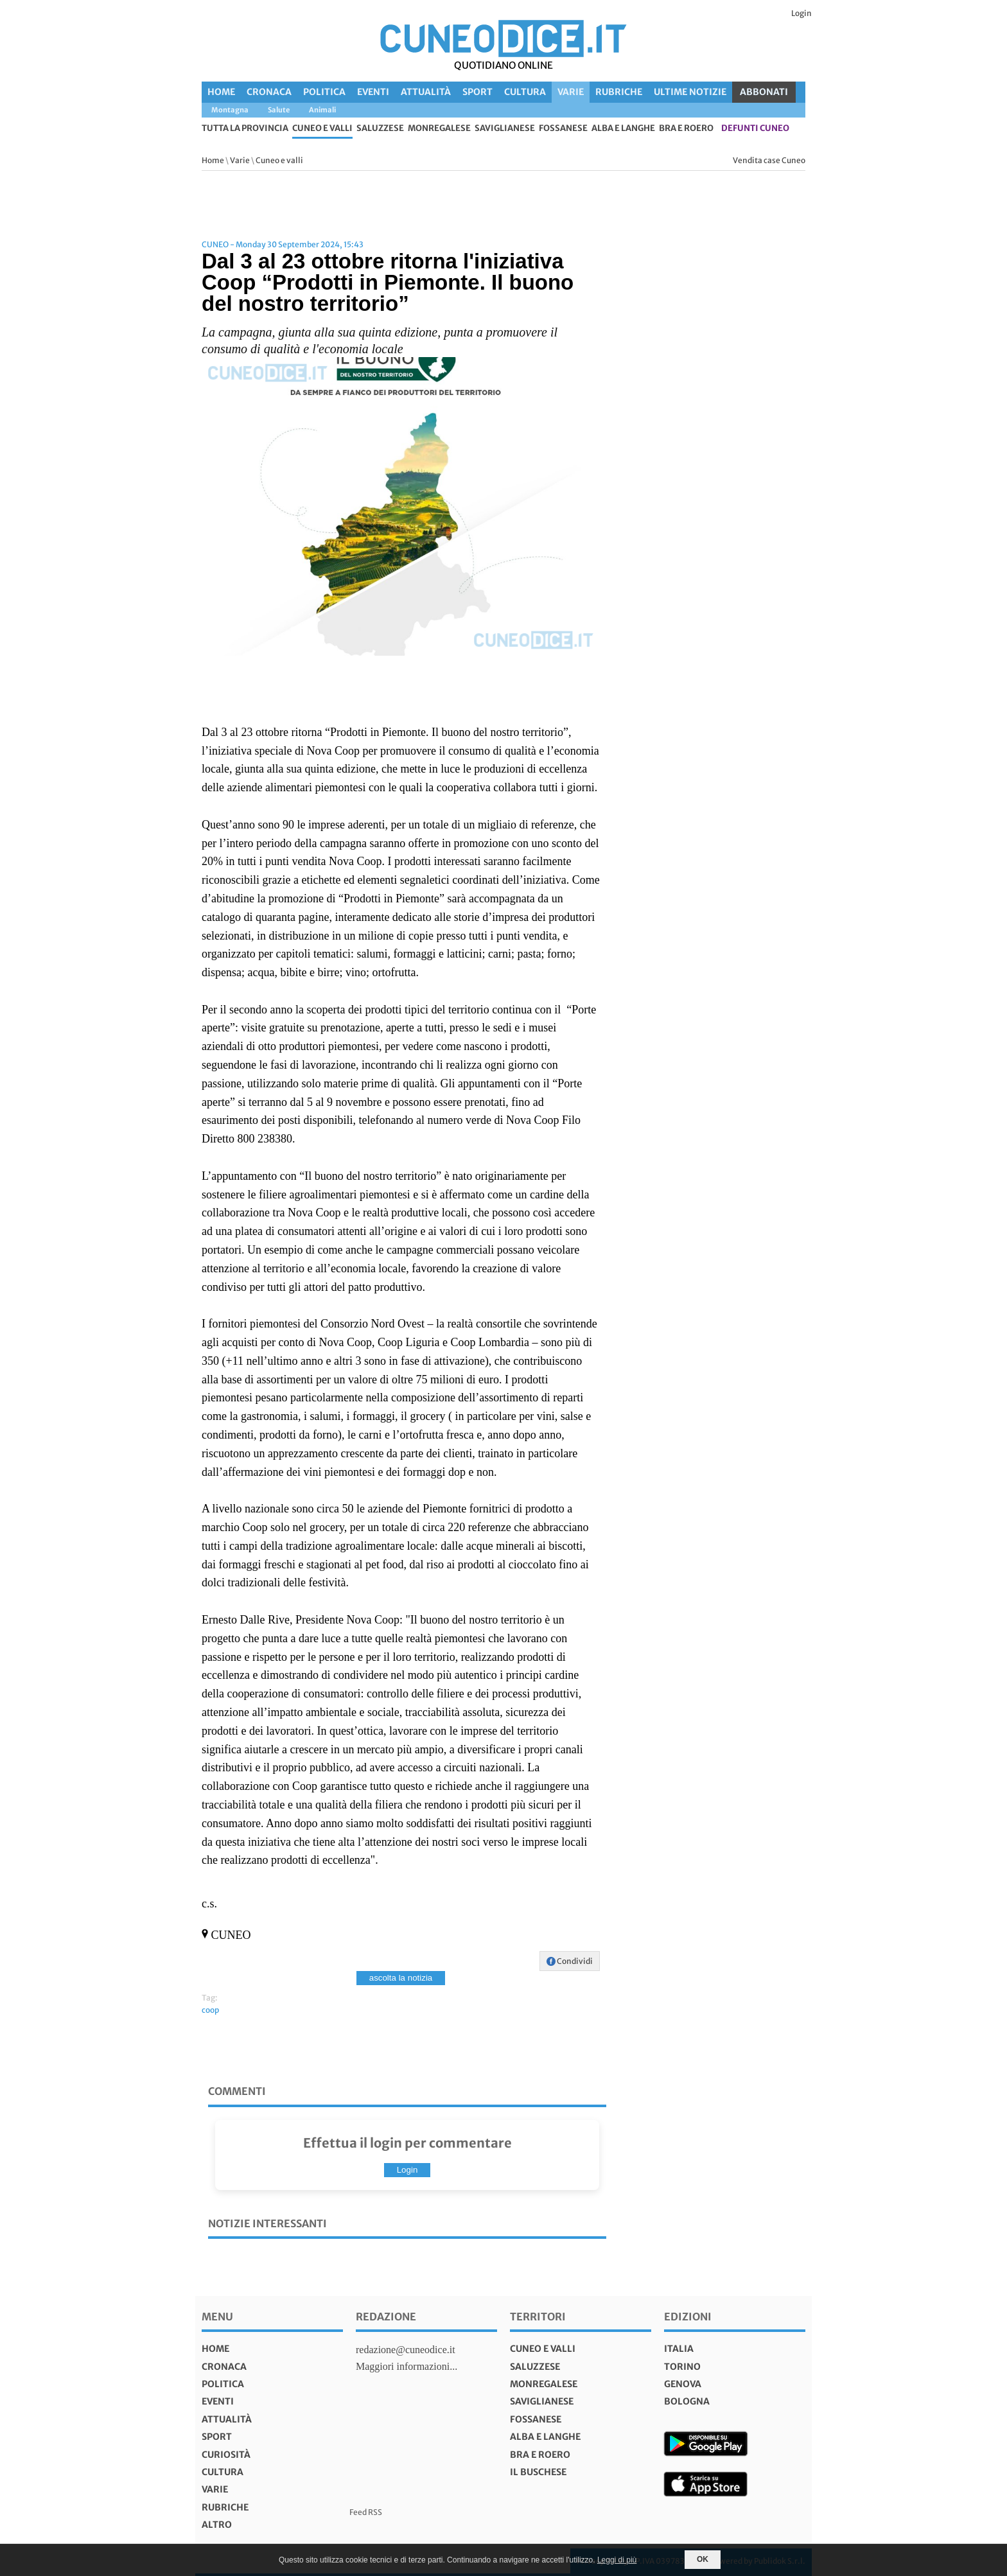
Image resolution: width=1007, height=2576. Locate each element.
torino (682, 2366)
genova (682, 2384)
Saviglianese (505, 129)
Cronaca (269, 92)
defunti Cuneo (755, 129)
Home (221, 92)
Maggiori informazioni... (406, 2366)
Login (801, 13)
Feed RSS (365, 2512)
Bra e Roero (686, 129)
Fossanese (563, 129)
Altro (217, 2524)
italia (679, 2348)
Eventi (373, 92)
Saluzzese (380, 129)
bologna (687, 2401)
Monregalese (439, 129)
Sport (477, 92)
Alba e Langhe (623, 129)
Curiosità (226, 2454)
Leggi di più (616, 2559)
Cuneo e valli (322, 129)
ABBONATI (764, 92)
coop (210, 2010)
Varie (570, 92)
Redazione (386, 2316)
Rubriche (618, 92)
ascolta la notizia (401, 1978)
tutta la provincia (245, 129)
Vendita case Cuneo (769, 160)
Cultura (525, 92)
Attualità (426, 92)
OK (702, 2559)
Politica (324, 92)
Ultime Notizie (690, 92)
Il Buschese (538, 2472)
